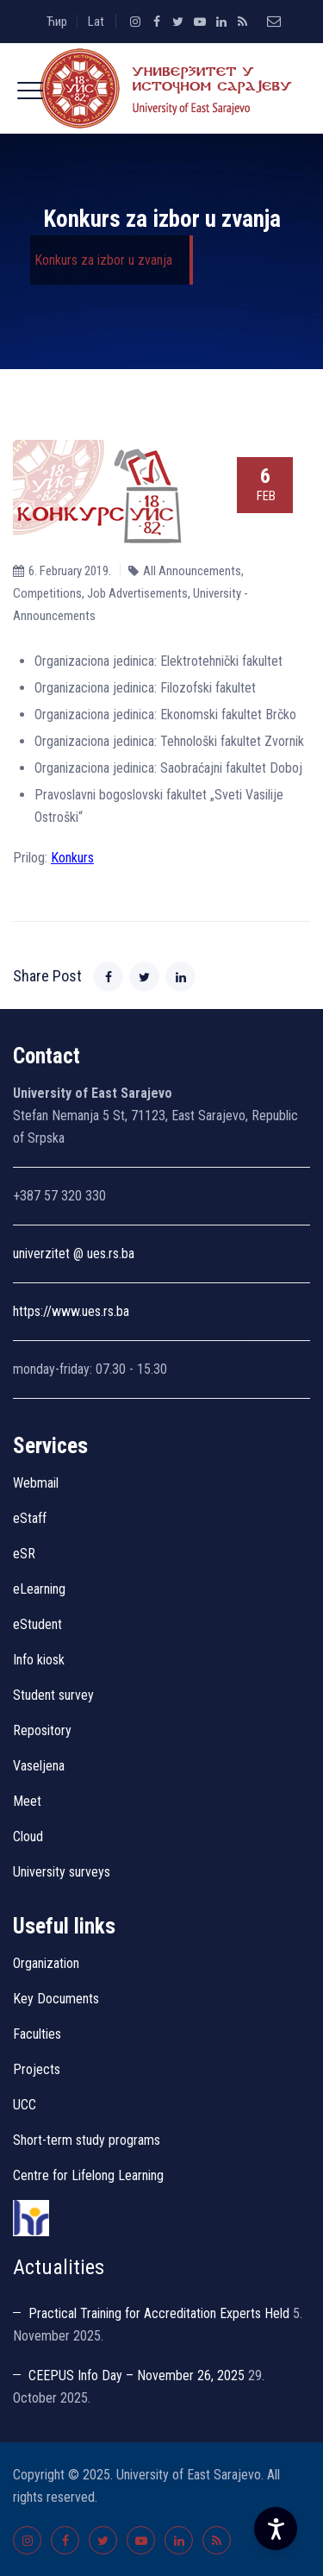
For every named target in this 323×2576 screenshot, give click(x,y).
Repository (42, 1730)
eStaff (30, 1518)
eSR (24, 1553)
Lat (96, 21)
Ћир (57, 21)
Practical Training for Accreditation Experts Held (158, 2313)
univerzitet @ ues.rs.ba (73, 1253)
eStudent (37, 1624)
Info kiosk (39, 1660)
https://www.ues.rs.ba (71, 1311)
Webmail (36, 1483)
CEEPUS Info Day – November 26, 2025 (136, 2375)
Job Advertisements (137, 593)
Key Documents (56, 1998)
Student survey (53, 1695)
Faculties (37, 2034)
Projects (36, 2069)
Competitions (47, 593)
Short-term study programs (86, 2140)
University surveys (61, 1872)
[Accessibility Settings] (275, 2528)
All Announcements (192, 571)
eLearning (39, 1589)
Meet (27, 1801)
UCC (24, 2105)
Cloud (28, 1836)
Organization (46, 1963)
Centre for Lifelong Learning (88, 2175)
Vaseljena (39, 1766)
